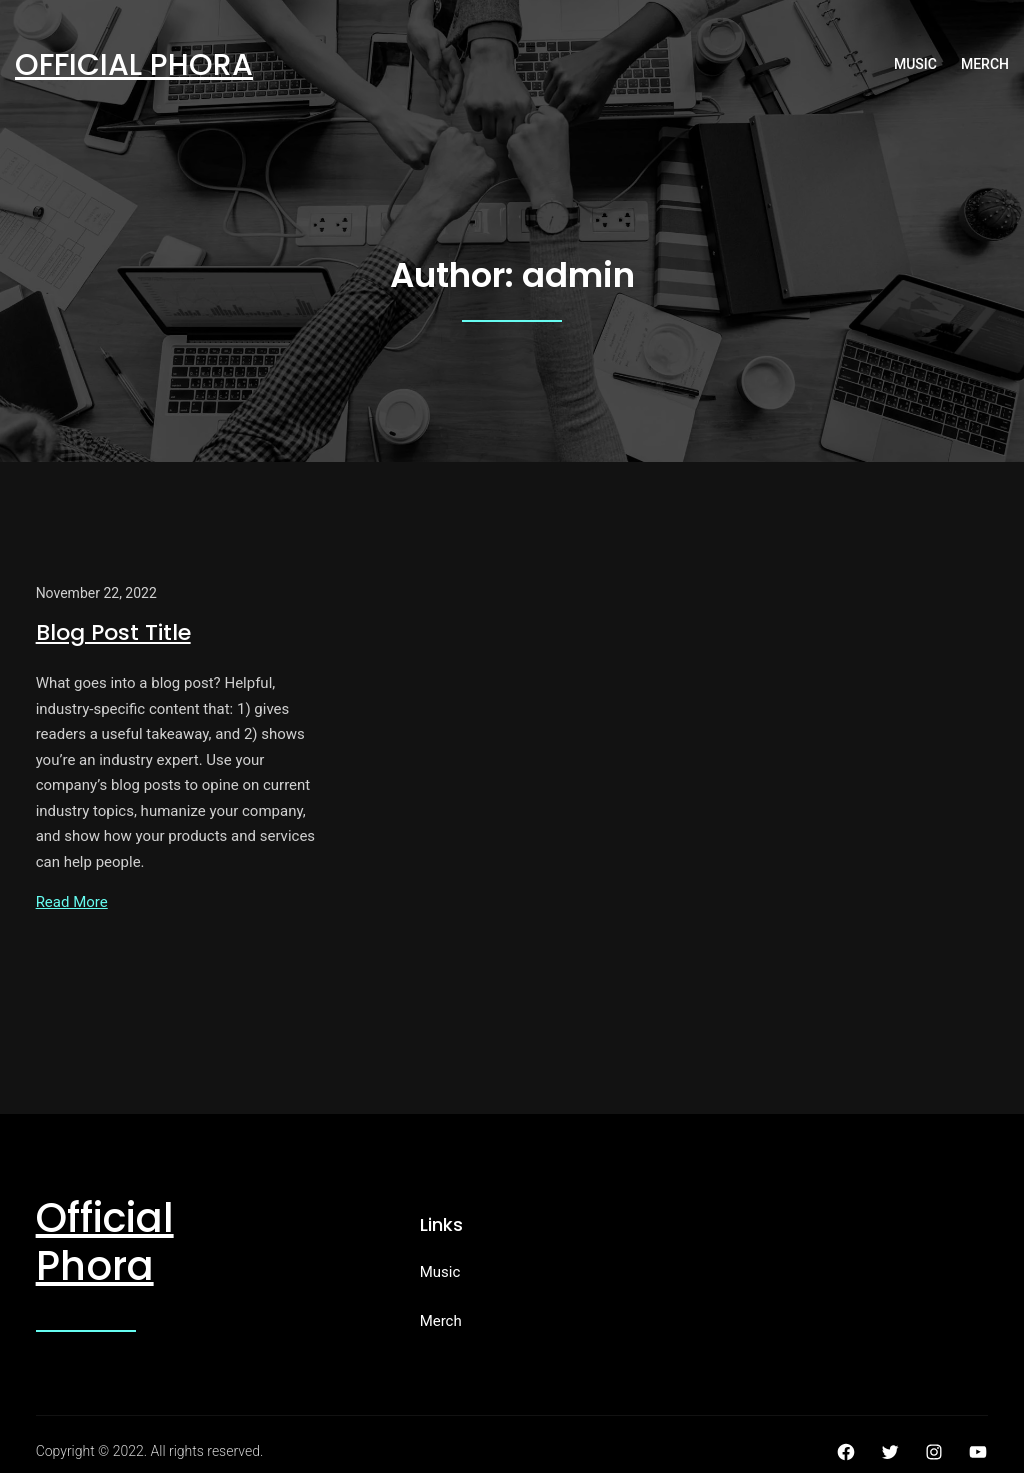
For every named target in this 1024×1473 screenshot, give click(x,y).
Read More (72, 902)
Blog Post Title (113, 632)
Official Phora (134, 65)
